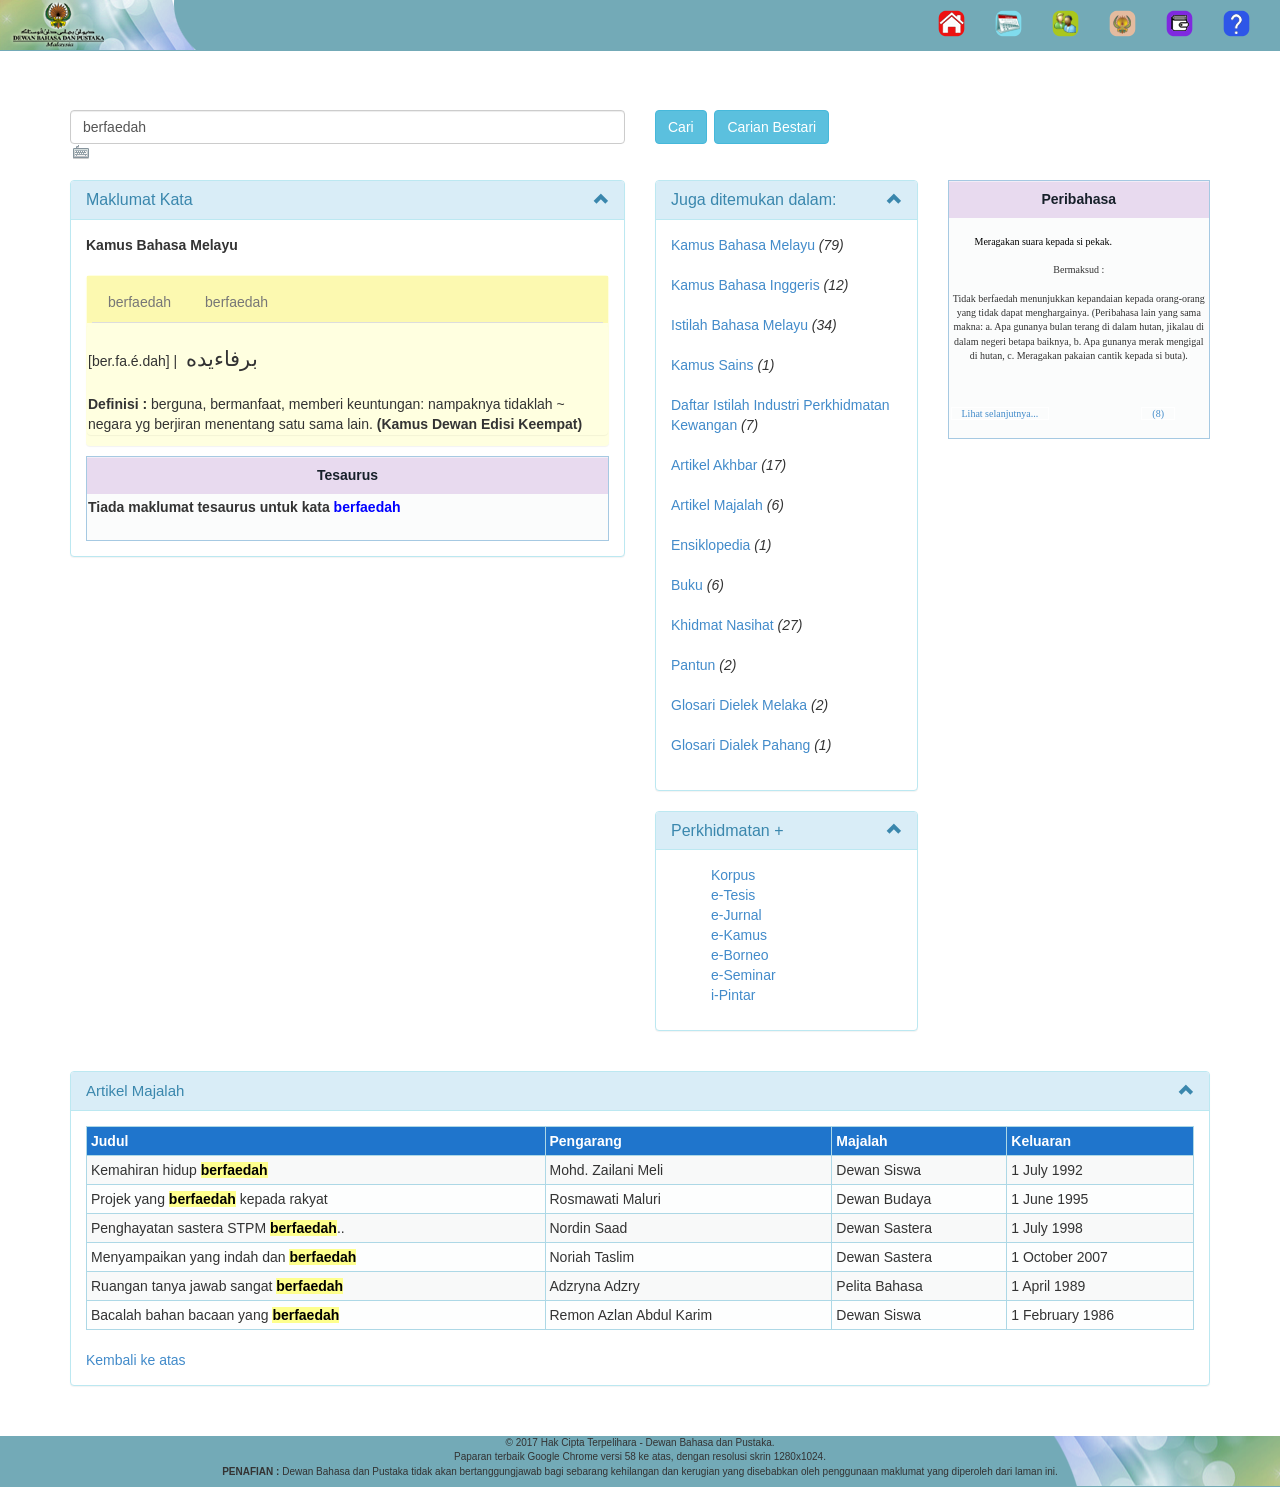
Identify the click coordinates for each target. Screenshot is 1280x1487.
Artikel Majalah (717, 505)
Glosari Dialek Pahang (740, 745)
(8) (1158, 413)
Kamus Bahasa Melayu (745, 245)
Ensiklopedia (710, 545)
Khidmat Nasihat (722, 625)
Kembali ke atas (136, 1360)
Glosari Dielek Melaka (739, 705)
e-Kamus (739, 935)
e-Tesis (733, 895)
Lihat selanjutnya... (1000, 413)
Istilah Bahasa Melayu (739, 325)
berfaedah (139, 302)
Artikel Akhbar (714, 465)
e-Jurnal (736, 915)
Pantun (693, 665)
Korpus (733, 875)
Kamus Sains (712, 365)
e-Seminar (743, 975)
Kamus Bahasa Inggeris (745, 285)
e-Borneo (740, 955)
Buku (687, 585)
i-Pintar (733, 995)
